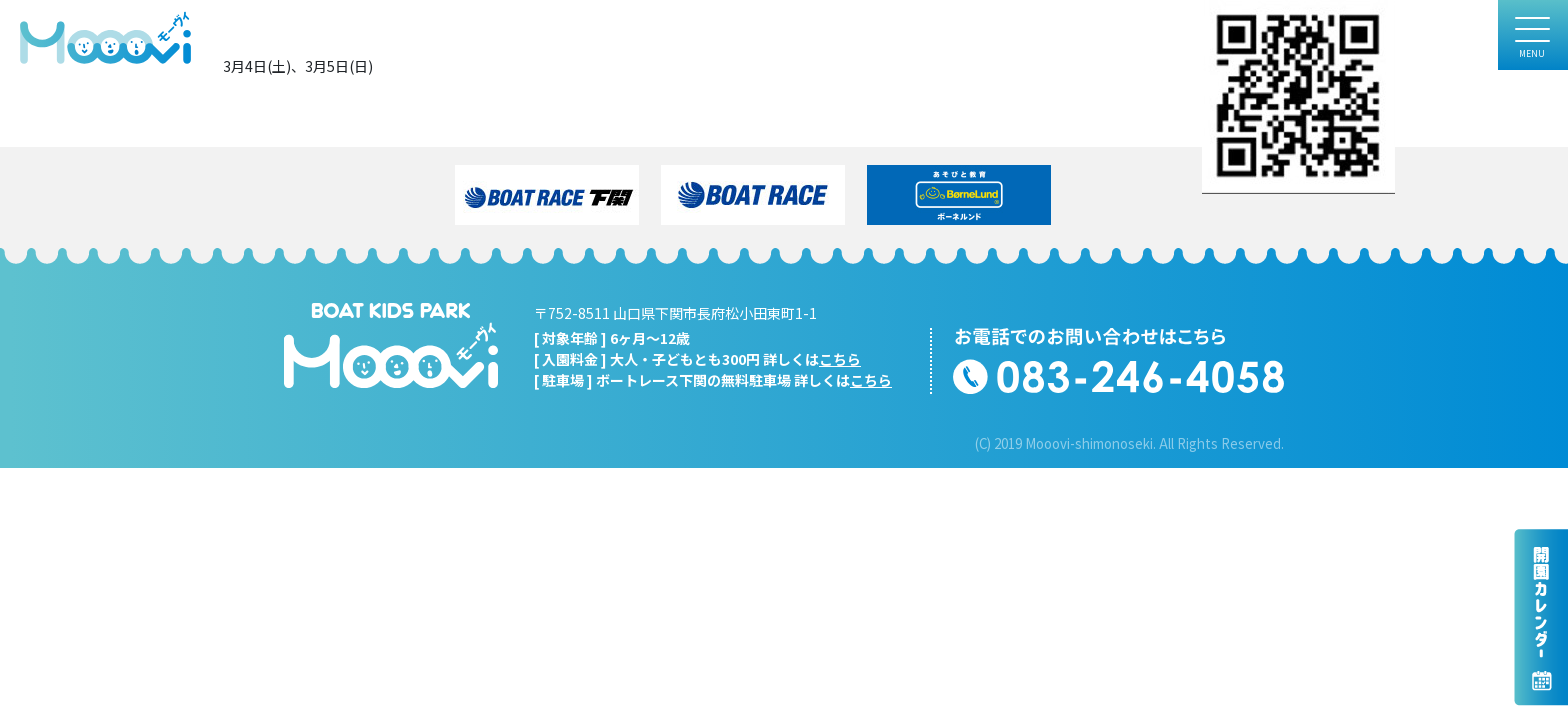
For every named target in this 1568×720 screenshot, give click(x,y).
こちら (840, 359)
